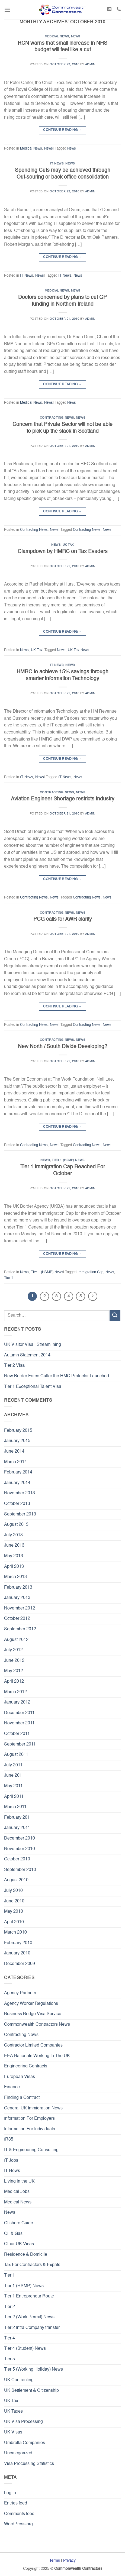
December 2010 (19, 1838)
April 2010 (14, 1922)
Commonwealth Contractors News (37, 2024)
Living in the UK (19, 2181)
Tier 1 (8, 1278)
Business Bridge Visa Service (32, 2014)
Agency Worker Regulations (31, 2004)
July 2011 (13, 1765)
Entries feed (15, 2503)
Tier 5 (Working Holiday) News (33, 2369)
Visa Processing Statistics (29, 2464)
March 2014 (15, 1462)
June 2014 (14, 1451)
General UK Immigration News (33, 2108)
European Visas (19, 2077)
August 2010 (16, 1880)
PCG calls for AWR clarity (62, 919)
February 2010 (18, 1943)
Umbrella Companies (24, 2443)
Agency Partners (20, 1993)
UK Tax (68, 545)
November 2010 (19, 1849)
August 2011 (16, 1755)
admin (90, 64)
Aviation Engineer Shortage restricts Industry (62, 798)
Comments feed (19, 2514)
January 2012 (17, 1702)
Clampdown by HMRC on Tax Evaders (63, 551)
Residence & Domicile (25, 2254)
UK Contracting (19, 2380)
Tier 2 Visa (14, 1365)
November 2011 (19, 1723)
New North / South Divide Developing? (62, 1046)
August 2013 (16, 1525)
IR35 (8, 2139)
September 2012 (20, 1629)
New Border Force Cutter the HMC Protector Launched (56, 1376)
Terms (54, 2560)
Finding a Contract (22, 2098)
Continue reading (62, 130)
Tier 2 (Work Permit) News (29, 2317)
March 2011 (15, 1807)
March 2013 (15, 1577)
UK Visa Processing (23, 2422)
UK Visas (13, 2432)
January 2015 (17, 1441)
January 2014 (17, 1483)
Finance (12, 2087)
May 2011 (13, 1786)
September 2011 (20, 1744)
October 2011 (17, 1734)
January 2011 (17, 1828)
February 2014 (18, 1472)
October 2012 (17, 1619)
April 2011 (14, 1797)
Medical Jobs (17, 2192)
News (75, 36)
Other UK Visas (19, 2244)
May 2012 (13, 1671)
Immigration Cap (90, 1272)
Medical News (57, 36)
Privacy (69, 2560)
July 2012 (13, 1650)
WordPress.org (18, 2524)
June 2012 (14, 1661)
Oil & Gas (13, 2234)
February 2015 (18, 1430)
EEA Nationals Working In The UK (37, 2056)
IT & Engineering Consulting (31, 2150)
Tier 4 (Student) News (25, 2348)
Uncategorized (18, 2453)
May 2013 (13, 1556)
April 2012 (14, 1681)
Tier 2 (9, 2307)
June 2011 (14, 1775)
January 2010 (17, 1953)
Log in (10, 2493)
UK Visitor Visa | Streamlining (32, 1345)
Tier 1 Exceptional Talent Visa (32, 1387)
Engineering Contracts (25, 2066)
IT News (56, 163)
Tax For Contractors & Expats (32, 2265)
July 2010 (13, 1891)
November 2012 (19, 1608)
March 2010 (15, 1932)
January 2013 (17, 1598)
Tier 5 (9, 2359)
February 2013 (18, 1587)
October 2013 (17, 1504)
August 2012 (16, 1640)
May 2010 (13, 1911)
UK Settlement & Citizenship (31, 2390)
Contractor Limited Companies (33, 2045)
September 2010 (20, 1870)
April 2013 (14, 1567)
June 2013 (14, 1545)
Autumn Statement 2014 (27, 1355)
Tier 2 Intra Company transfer (32, 2328)
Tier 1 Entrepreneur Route (29, 2296)
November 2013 (19, 1493)
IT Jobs (11, 2160)
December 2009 (19, 1964)
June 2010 (14, 1901)
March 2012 (15, 1692)
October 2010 (17, 1859)
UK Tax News (78, 650)
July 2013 (13, 1535)
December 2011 (19, 1713)
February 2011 (18, 1817)
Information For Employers (29, 2118)
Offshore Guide (18, 2223)
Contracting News (57, 417)
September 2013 (20, 1514)
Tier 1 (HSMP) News (68, 1160)
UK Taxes (13, 2411)
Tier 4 (9, 2338)
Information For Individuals (29, 2129)
